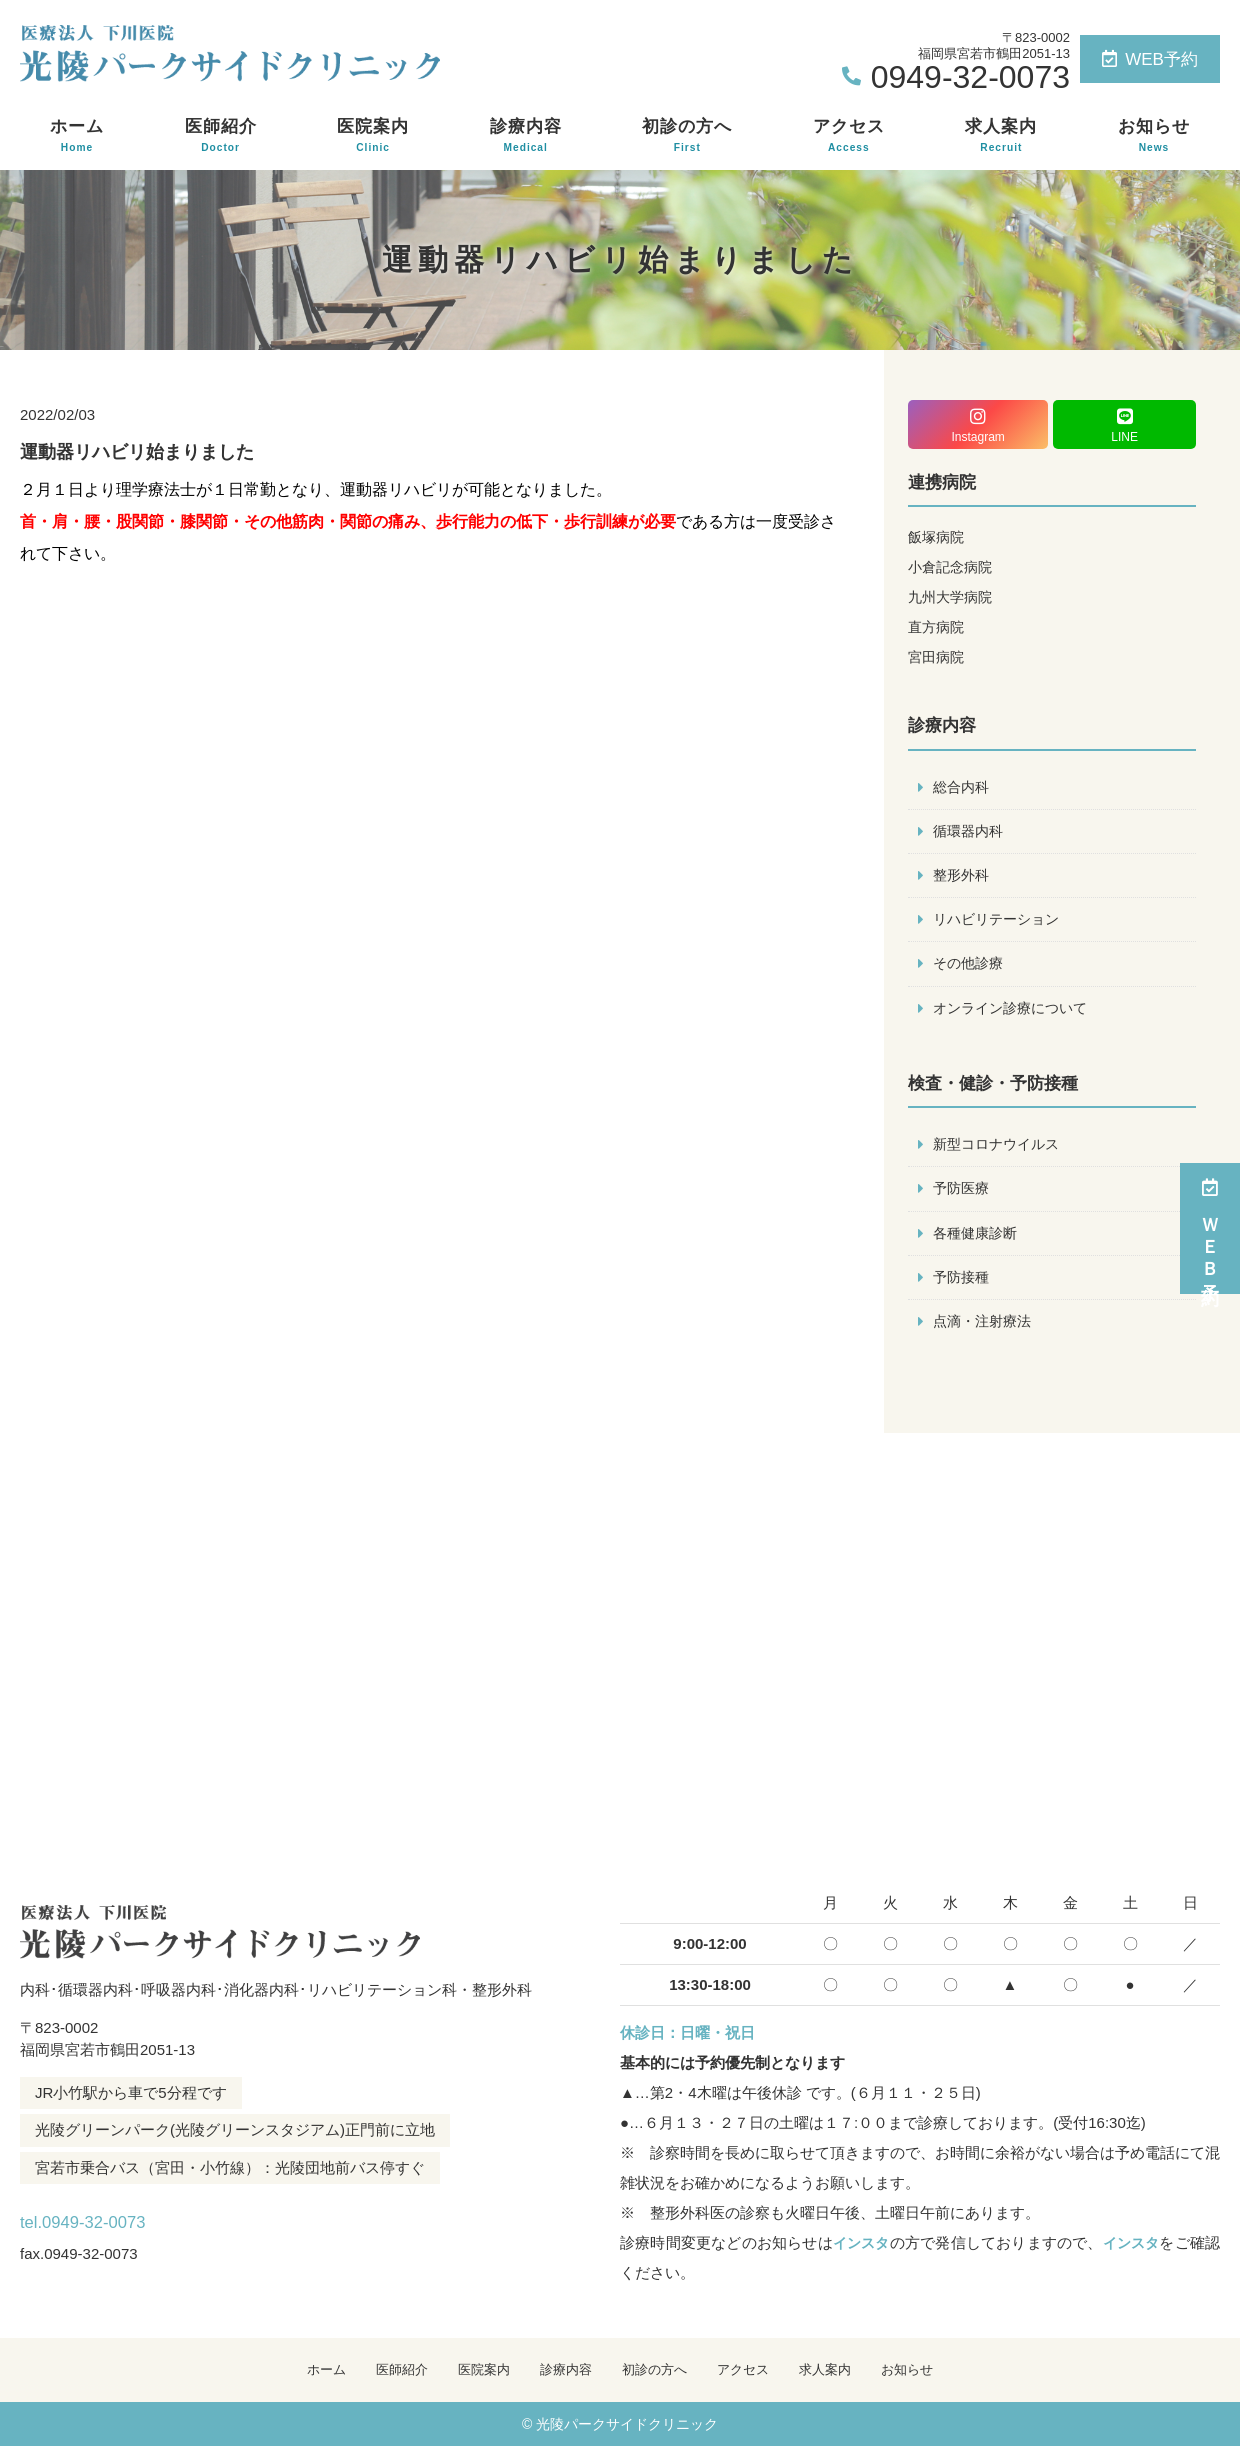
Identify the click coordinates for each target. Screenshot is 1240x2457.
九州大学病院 (953, 596)
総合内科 (963, 787)
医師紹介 (221, 136)
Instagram (978, 425)
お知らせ (1154, 136)
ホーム (77, 136)
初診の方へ (687, 136)
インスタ (860, 2251)
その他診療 (970, 967)
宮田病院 (938, 656)
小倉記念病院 (953, 566)
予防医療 (963, 1194)
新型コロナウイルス (1000, 1149)
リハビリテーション (1000, 922)
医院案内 (373, 136)
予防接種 (963, 1284)
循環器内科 (970, 832)
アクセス (849, 136)
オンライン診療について (1015, 1012)
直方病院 (938, 626)
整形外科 (963, 877)
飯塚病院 (938, 536)
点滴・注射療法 (985, 1329)
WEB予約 (1150, 59)
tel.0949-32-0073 (148, 2225)
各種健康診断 (978, 1239)
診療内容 (526, 136)
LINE (1124, 425)
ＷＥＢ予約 (1210, 1228)
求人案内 (1001, 136)
